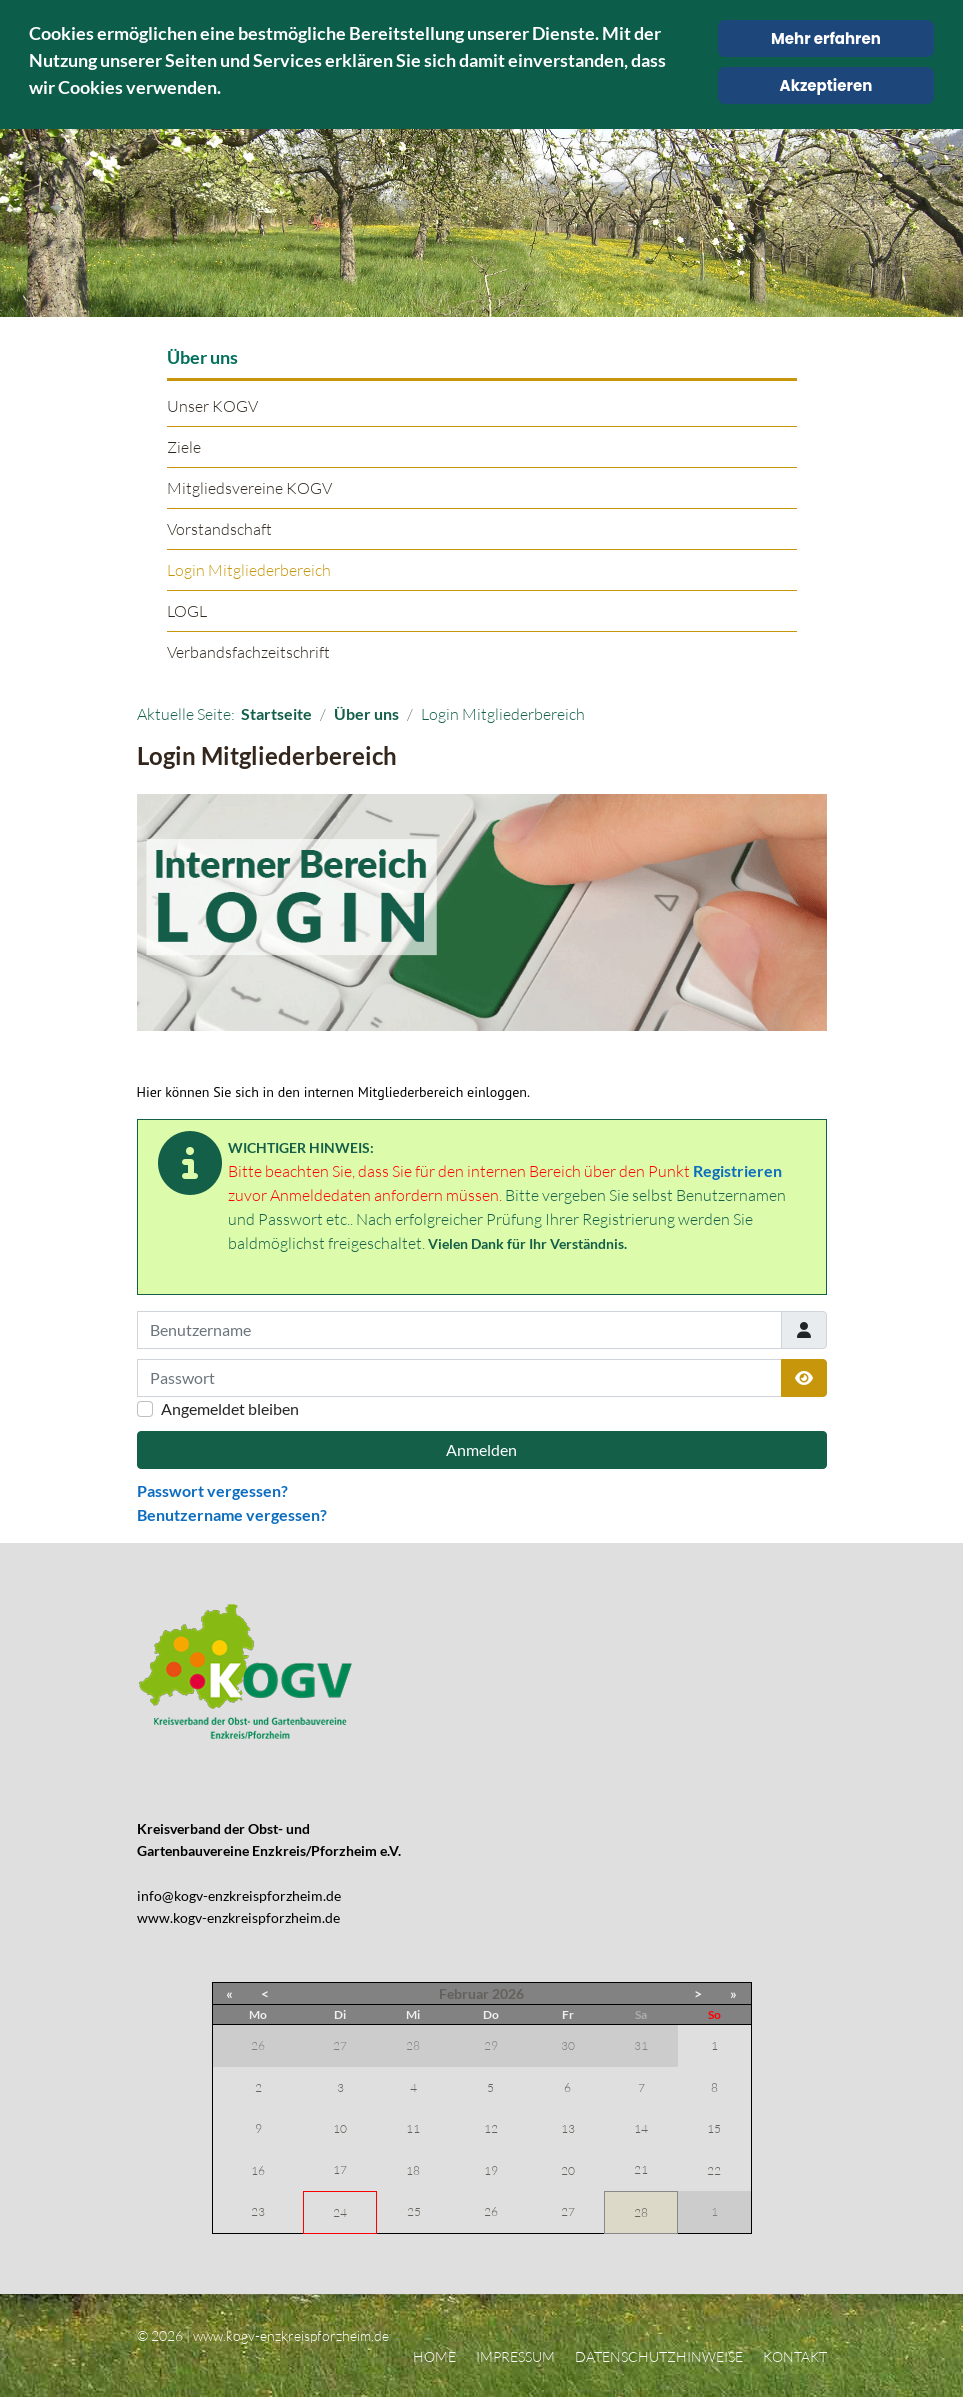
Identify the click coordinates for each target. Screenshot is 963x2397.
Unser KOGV (212, 406)
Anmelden (481, 1449)
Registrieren (737, 1170)
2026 (508, 1993)
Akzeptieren (826, 85)
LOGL (187, 611)
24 (340, 2212)
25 (414, 2211)
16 (258, 2170)
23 (258, 2211)
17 (340, 2169)
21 (641, 2169)
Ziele (184, 447)
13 (568, 2128)
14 (641, 2128)
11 (413, 2128)
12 (491, 2128)
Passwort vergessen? (212, 1490)
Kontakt (795, 2356)
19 (491, 2170)
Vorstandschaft (219, 529)
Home (434, 2356)
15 (714, 2128)
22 (714, 2170)
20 (568, 2170)
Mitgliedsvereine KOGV (249, 488)
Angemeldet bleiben (230, 1408)
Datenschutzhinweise (659, 2356)
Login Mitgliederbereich (249, 570)
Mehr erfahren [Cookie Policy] (826, 38)
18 (413, 2170)
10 (340, 2128)
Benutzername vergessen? (232, 1514)
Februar (464, 1993)
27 (568, 2211)
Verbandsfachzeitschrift (248, 652)
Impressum (515, 2356)
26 (491, 2211)
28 (641, 2212)
